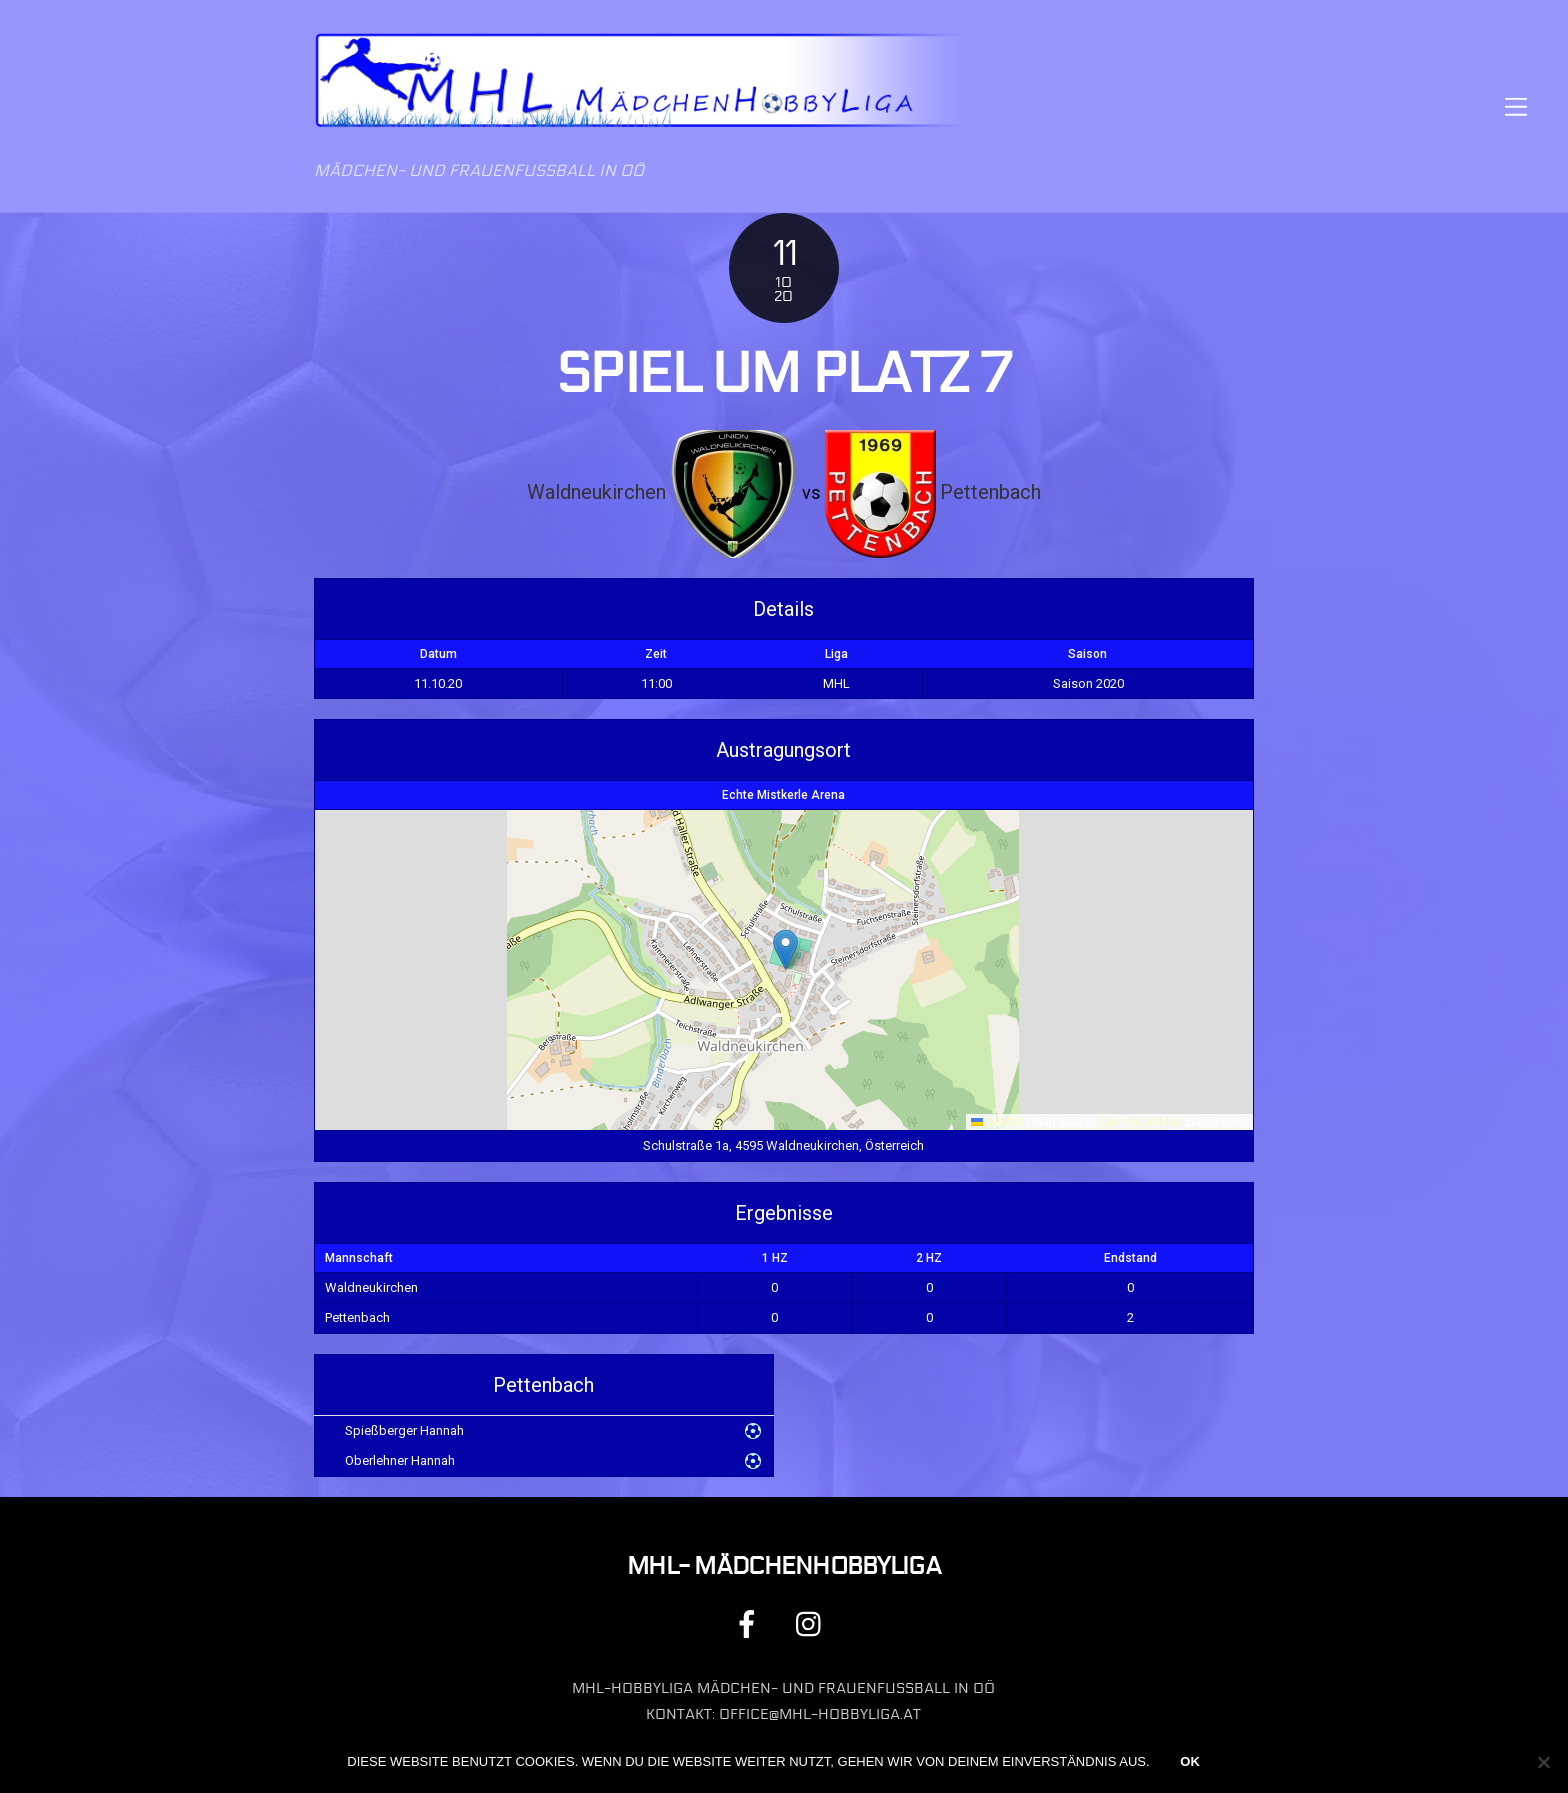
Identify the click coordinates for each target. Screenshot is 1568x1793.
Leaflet (996, 1122)
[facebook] (750, 1623)
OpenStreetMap (1140, 1122)
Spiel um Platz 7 (784, 374)
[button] (785, 949)
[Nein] (1543, 1762)
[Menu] (1516, 106)
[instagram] (813, 1623)
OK (1190, 1761)
